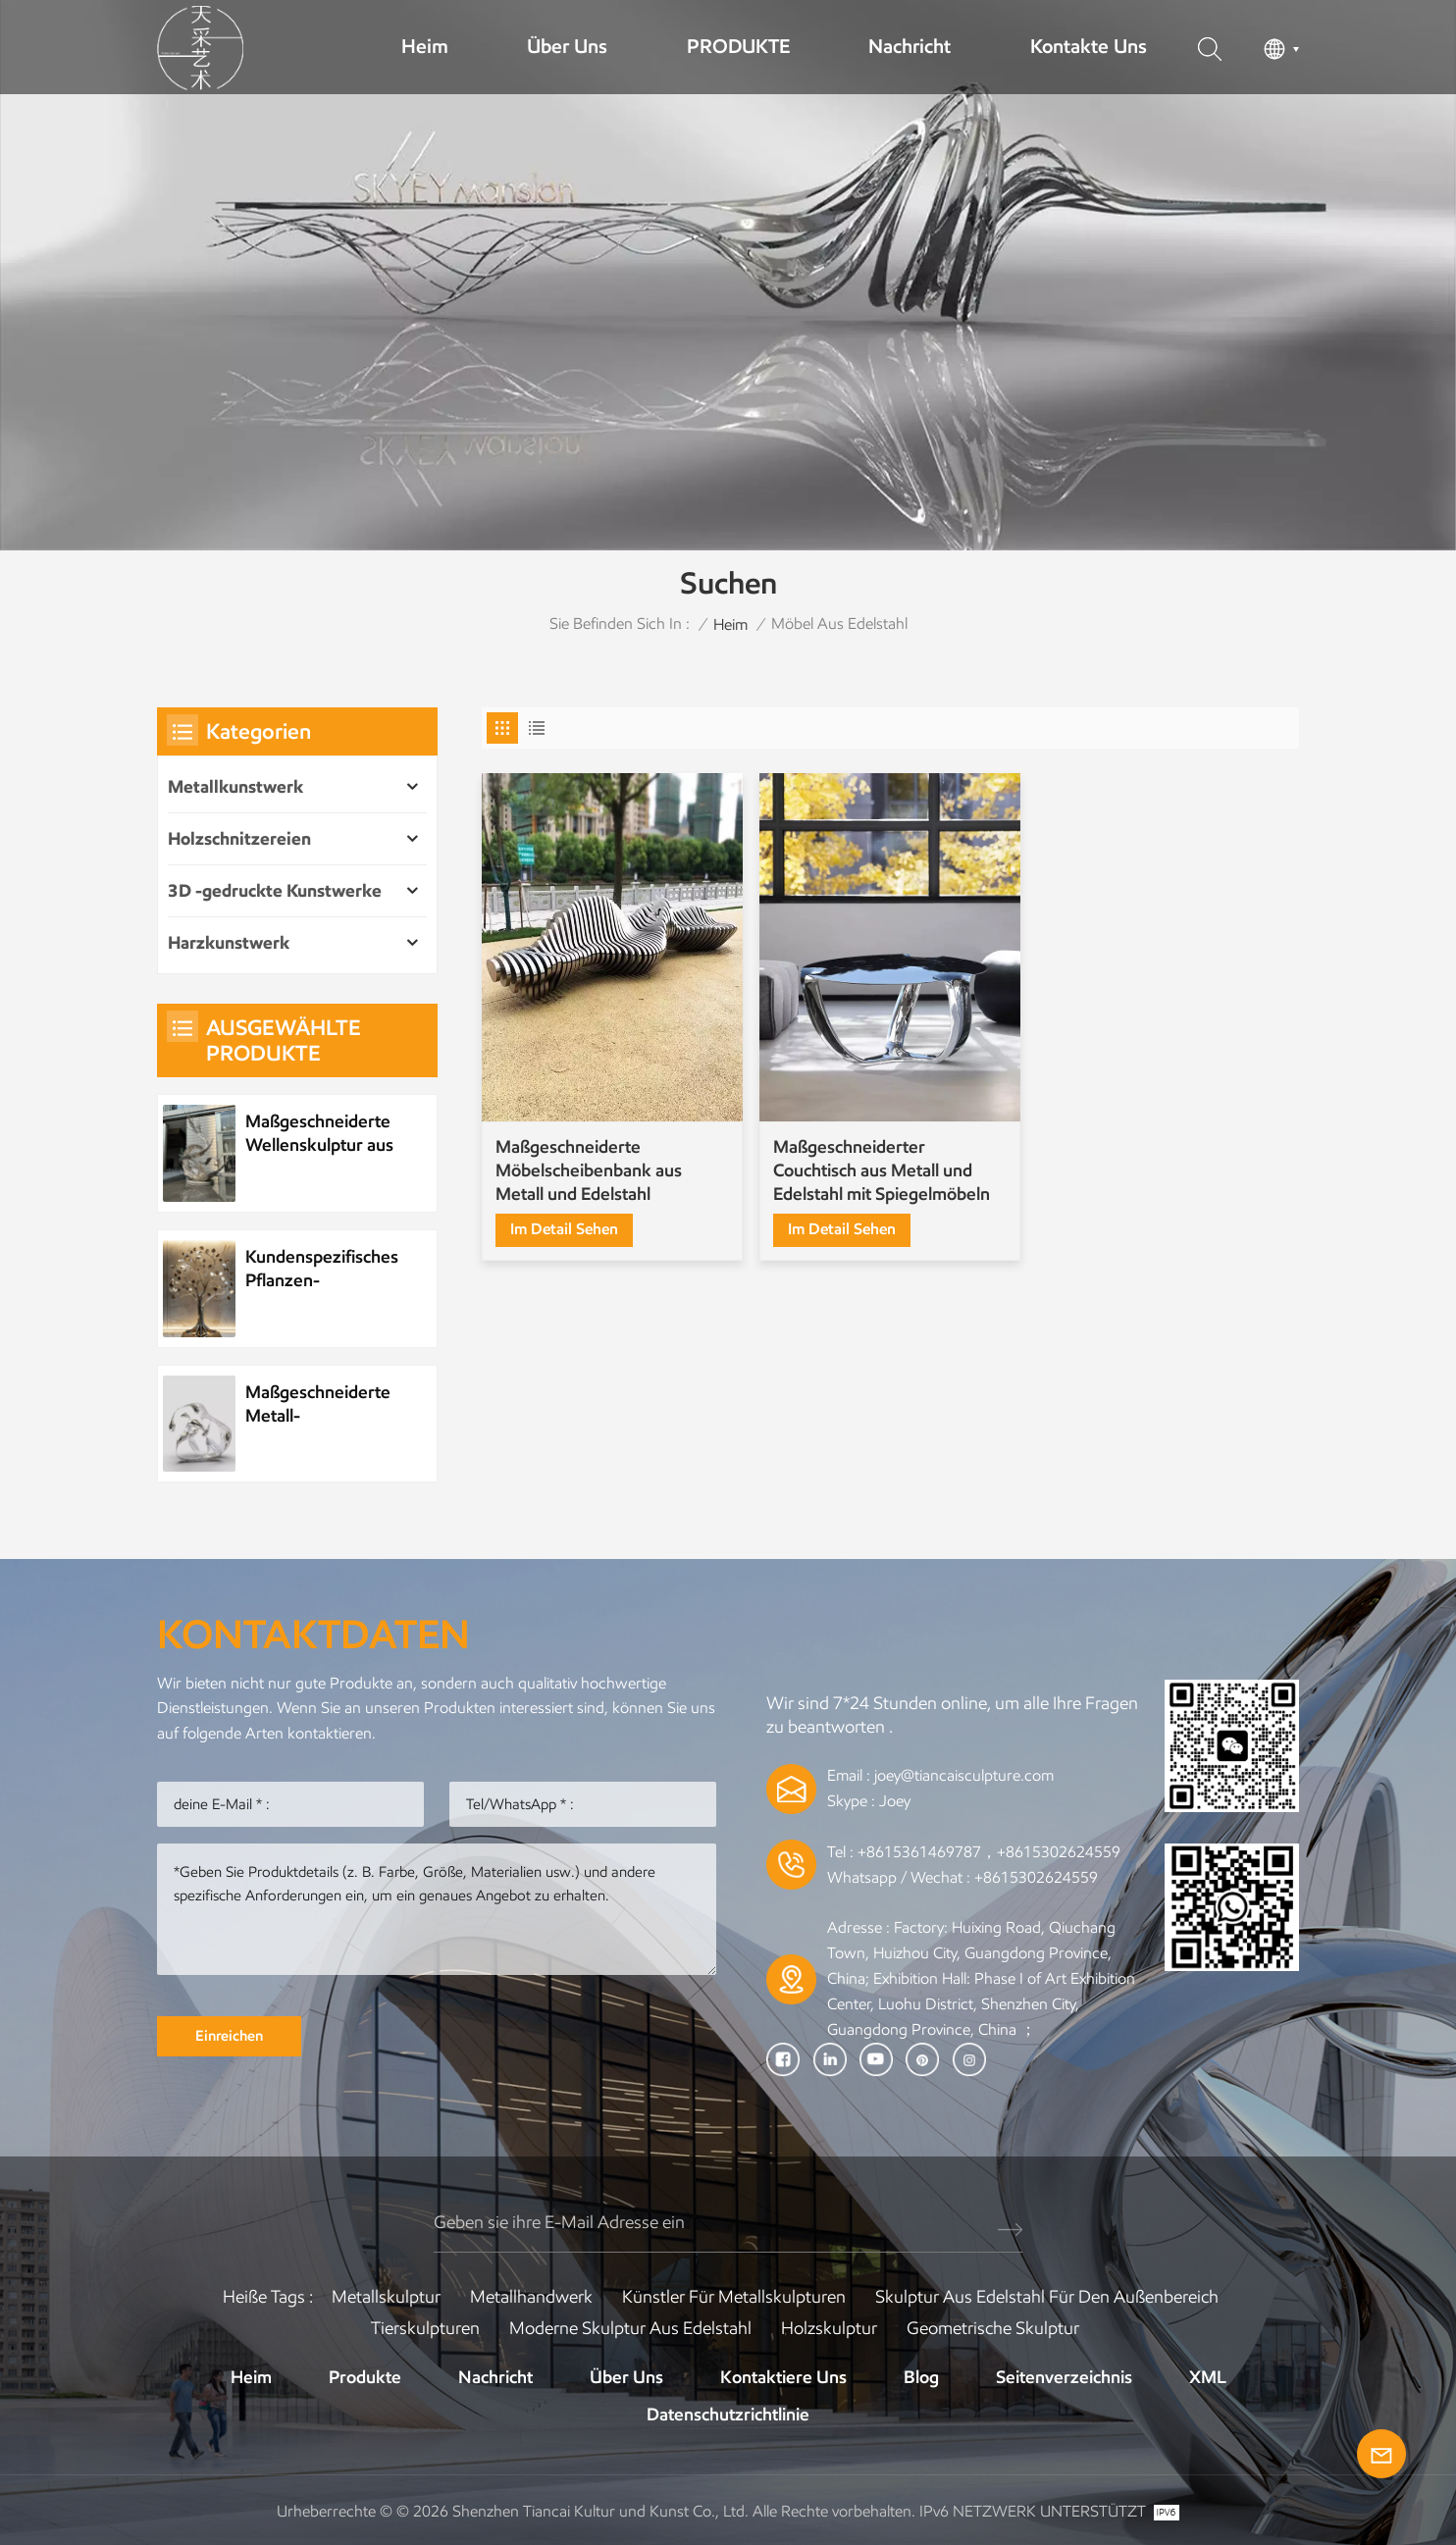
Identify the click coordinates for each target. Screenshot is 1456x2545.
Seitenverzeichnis (1064, 2377)
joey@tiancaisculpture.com (964, 1775)
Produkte (365, 2377)
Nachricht (909, 46)
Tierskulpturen (425, 2328)
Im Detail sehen (564, 1229)
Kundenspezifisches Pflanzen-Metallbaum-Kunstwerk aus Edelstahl (321, 1269)
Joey (894, 1801)
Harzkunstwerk (228, 943)
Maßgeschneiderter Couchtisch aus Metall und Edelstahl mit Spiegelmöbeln (881, 1170)
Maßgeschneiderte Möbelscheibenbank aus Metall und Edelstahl (588, 1170)
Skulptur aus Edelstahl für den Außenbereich (1047, 2297)
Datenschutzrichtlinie (728, 2414)
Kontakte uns (1088, 46)
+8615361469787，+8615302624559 (989, 1852)
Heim (424, 46)
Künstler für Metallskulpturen (734, 2297)
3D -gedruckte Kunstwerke (275, 891)
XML (1207, 2377)
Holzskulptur (829, 2328)
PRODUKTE (738, 46)
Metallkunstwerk (235, 787)
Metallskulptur (386, 2297)
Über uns (567, 46)
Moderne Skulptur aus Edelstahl (630, 2328)
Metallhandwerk (531, 2297)
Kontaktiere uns (783, 2377)
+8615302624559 (1036, 1877)
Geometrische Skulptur (993, 2328)
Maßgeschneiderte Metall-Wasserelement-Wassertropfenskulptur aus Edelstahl (331, 1404)
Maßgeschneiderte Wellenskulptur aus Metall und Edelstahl (322, 1134)
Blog (921, 2377)
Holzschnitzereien (239, 839)
